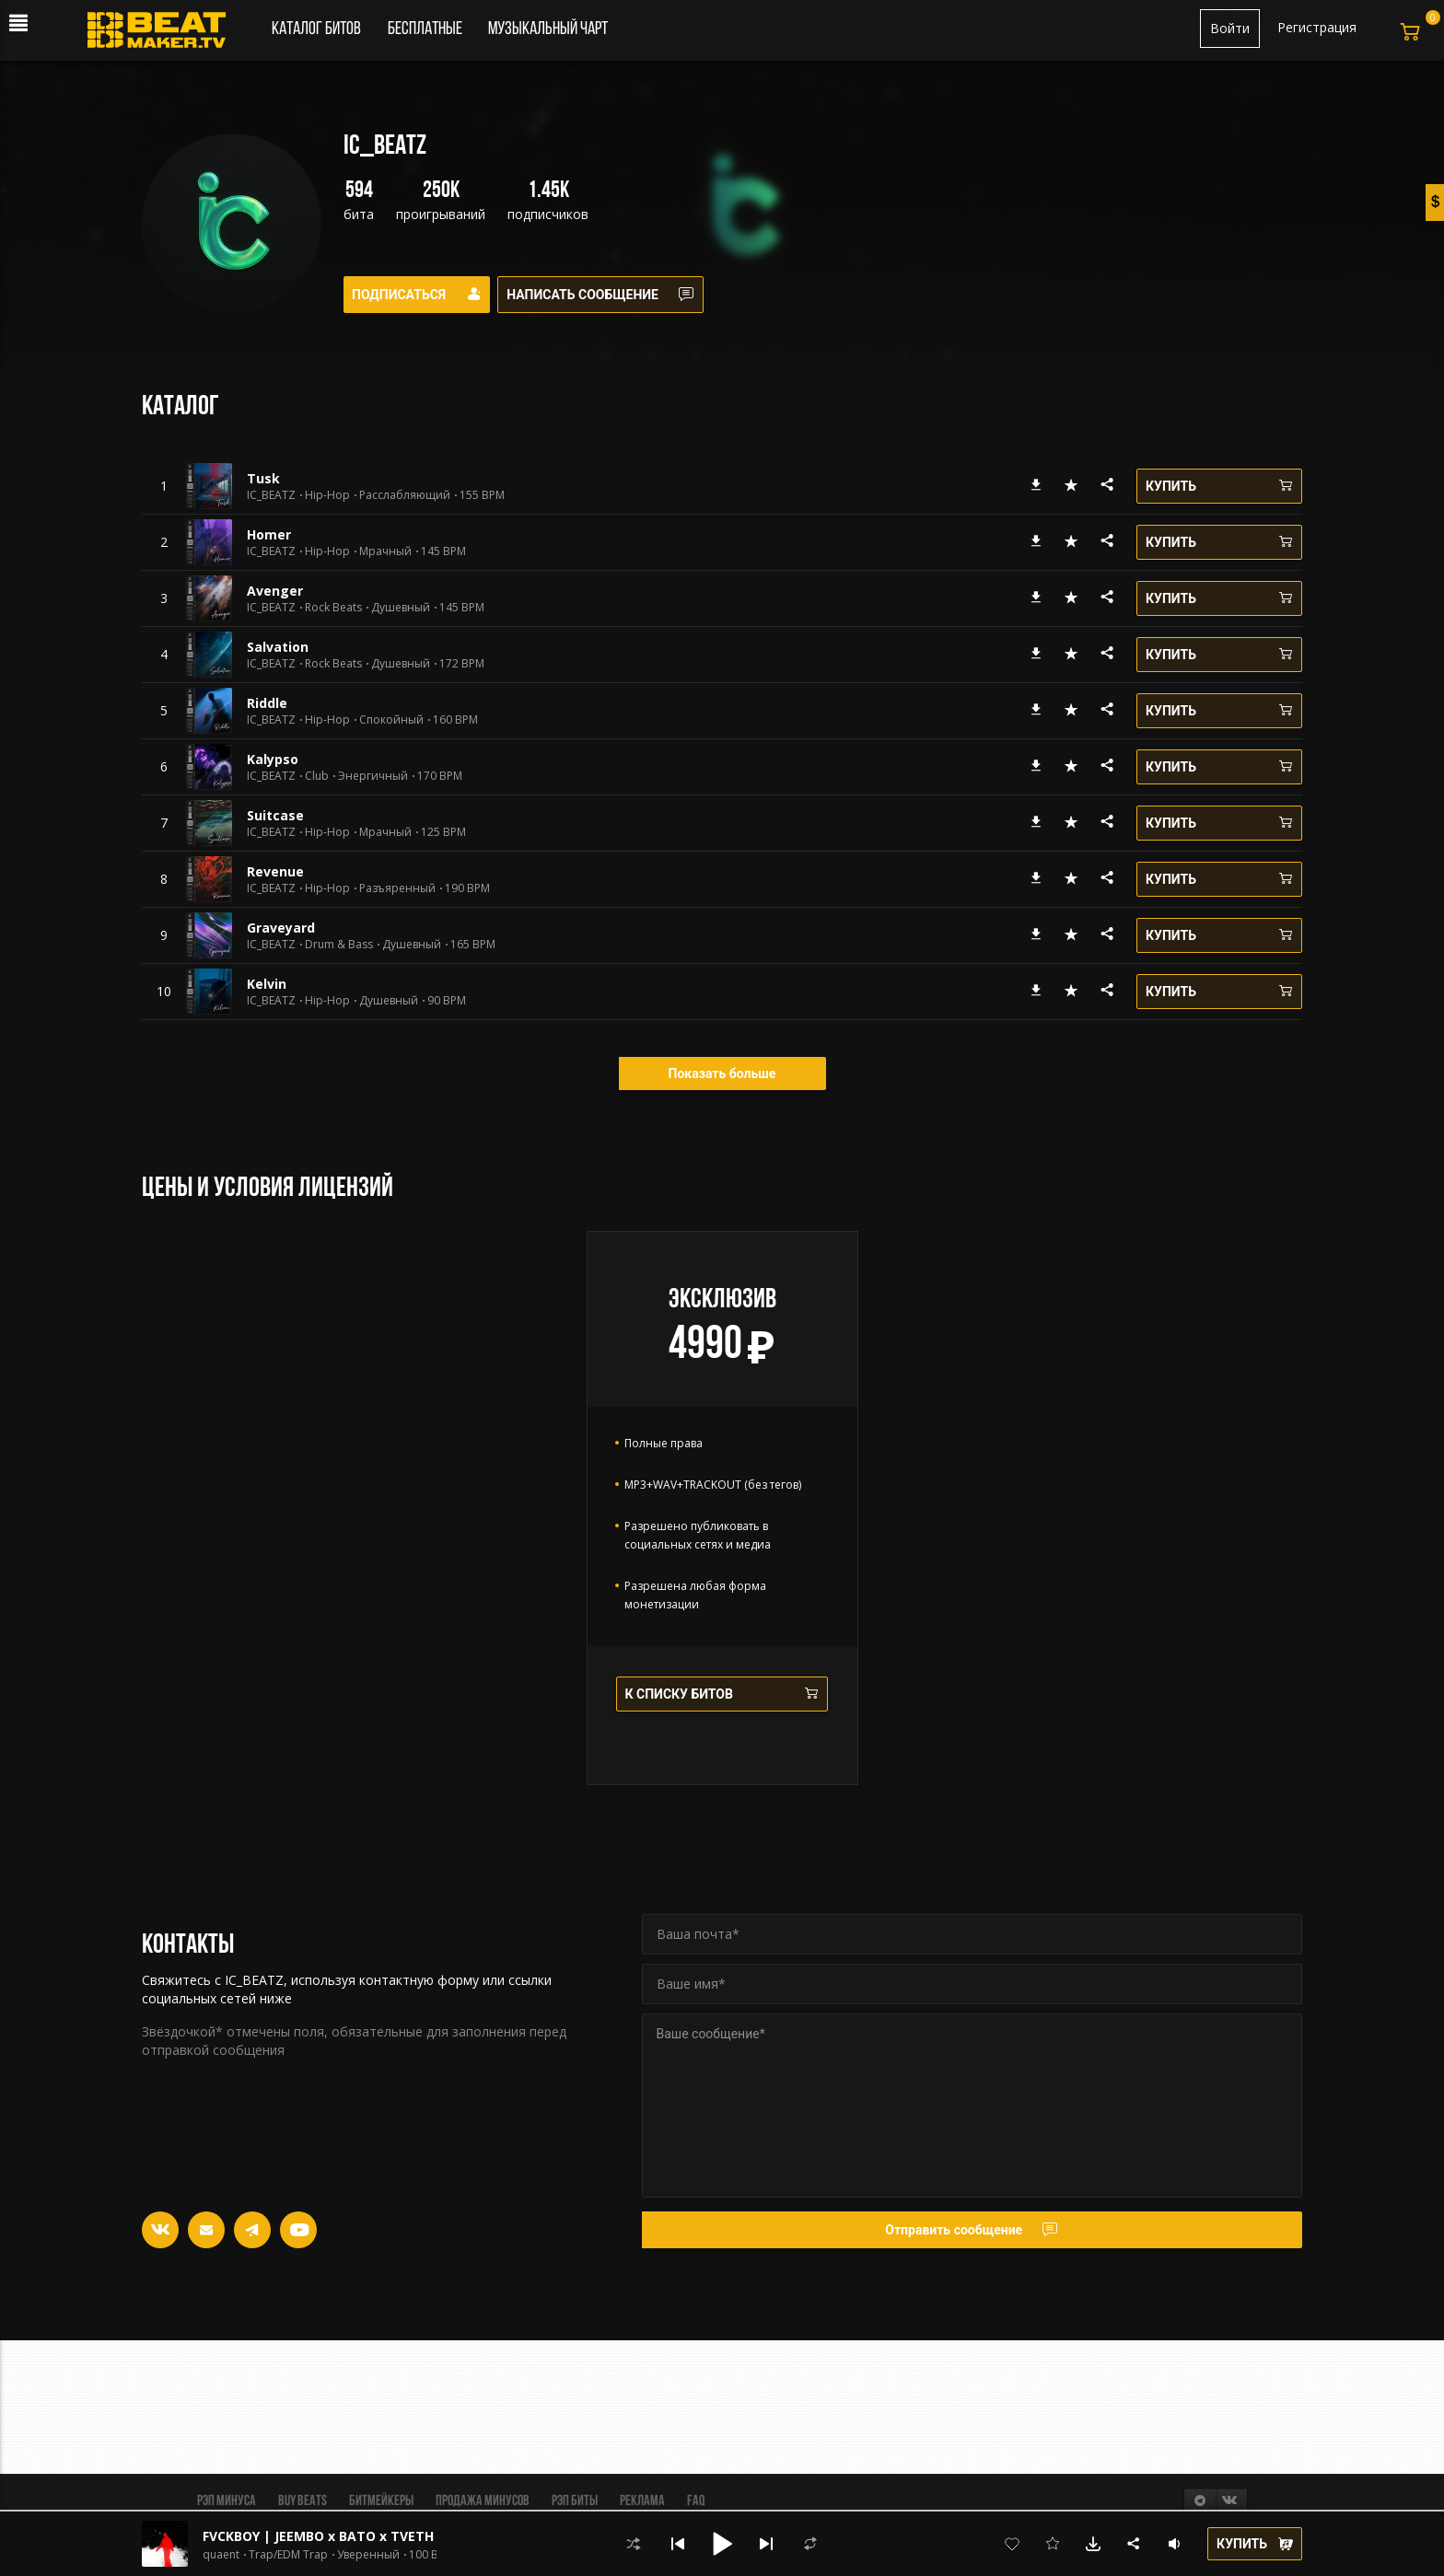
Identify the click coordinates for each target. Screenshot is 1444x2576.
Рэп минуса (226, 2501)
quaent (221, 2554)
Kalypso (272, 759)
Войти (1230, 28)
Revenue (275, 871)
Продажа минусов (483, 2501)
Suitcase (275, 815)
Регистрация (1317, 27)
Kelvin (266, 983)
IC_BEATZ (271, 495)
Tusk (263, 478)
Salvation (278, 647)
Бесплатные (426, 29)
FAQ (696, 2501)
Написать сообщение (612, 294)
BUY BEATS (302, 2501)
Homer (269, 534)
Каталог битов (316, 29)
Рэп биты (575, 2501)
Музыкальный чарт (548, 29)
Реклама (642, 2501)
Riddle (267, 703)
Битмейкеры (381, 2501)
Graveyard (281, 927)
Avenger (275, 590)
